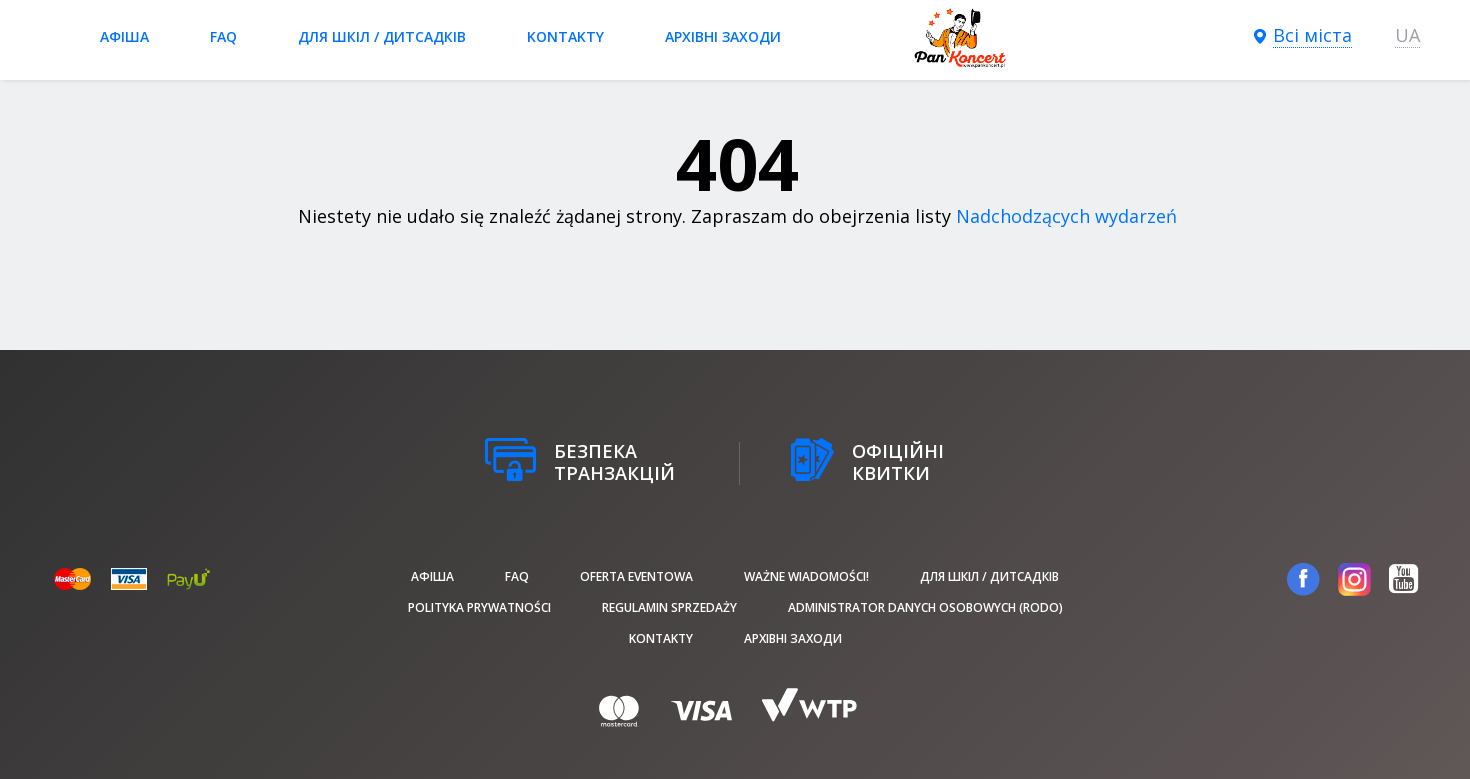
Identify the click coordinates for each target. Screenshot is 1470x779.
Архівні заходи (723, 36)
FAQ (223, 36)
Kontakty (565, 36)
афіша (124, 36)
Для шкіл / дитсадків (382, 36)
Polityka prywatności (479, 607)
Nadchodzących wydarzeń (1066, 216)
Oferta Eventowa (636, 576)
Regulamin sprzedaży (669, 607)
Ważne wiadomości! (806, 576)
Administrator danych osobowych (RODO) (925, 607)
